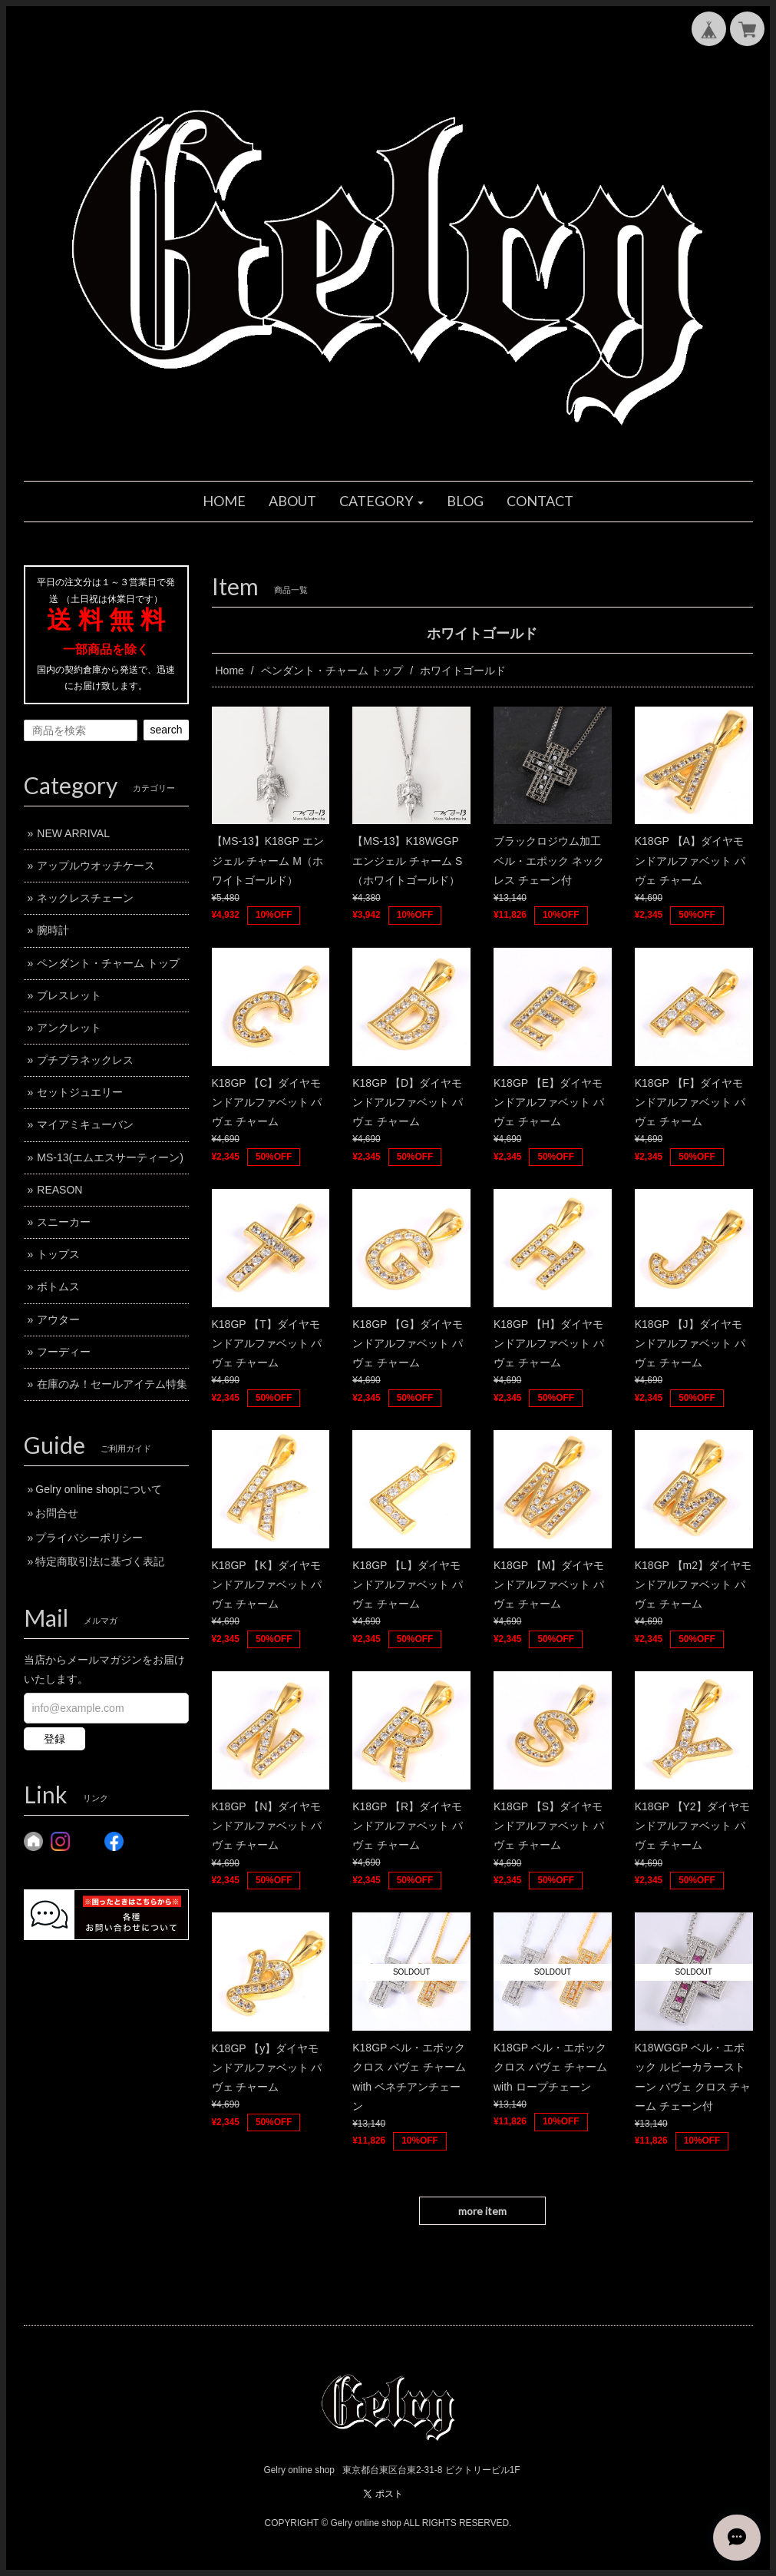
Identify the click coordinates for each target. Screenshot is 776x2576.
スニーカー (64, 1222)
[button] (381, 501)
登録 (54, 1739)
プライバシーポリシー (89, 1537)
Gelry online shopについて (98, 1489)
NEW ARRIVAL (73, 833)
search (166, 729)
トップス (58, 1254)
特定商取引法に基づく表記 (99, 1561)
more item (482, 2210)
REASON (59, 1190)
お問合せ (56, 1513)
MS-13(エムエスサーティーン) (110, 1157)
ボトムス (58, 1286)
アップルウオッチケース (96, 865)
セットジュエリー (80, 1092)
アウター (58, 1319)
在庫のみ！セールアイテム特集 (112, 1384)
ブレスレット (69, 995)
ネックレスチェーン (85, 898)
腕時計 (53, 930)
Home (230, 670)
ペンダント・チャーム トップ (332, 670)
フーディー (64, 1352)
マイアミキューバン (85, 1124)
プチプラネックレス (85, 1060)
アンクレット (69, 1027)
